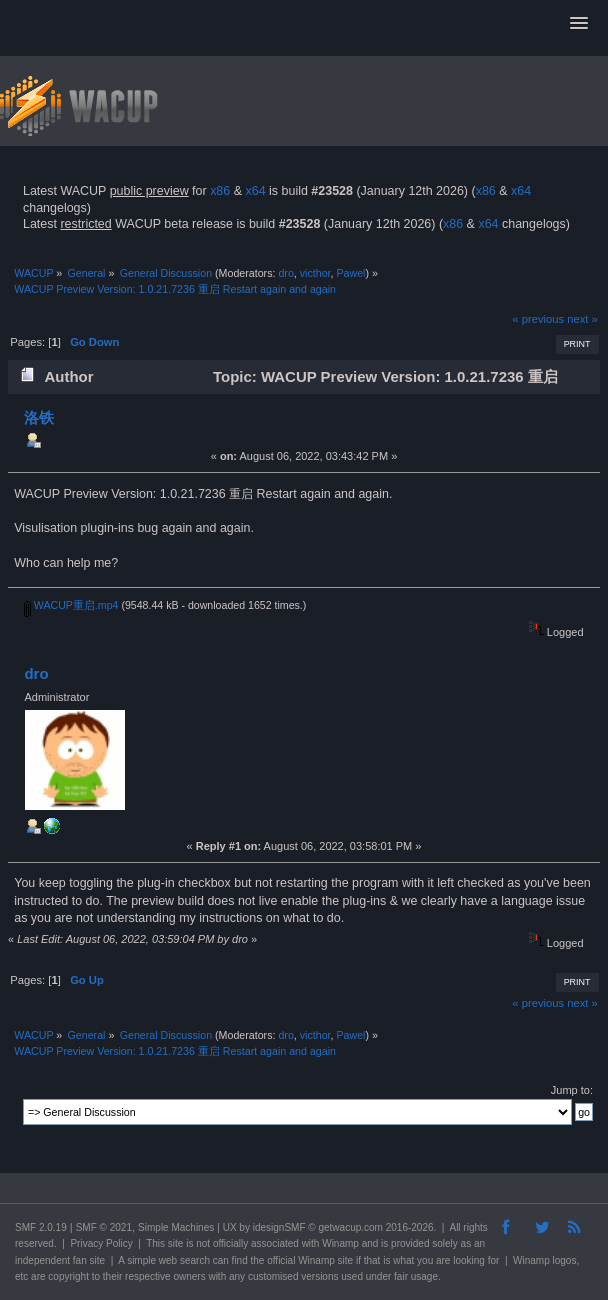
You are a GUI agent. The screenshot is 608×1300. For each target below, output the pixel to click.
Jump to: (572, 1090)
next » (582, 319)
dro (285, 273)
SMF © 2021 (104, 1227)
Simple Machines (176, 1227)
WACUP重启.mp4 (71, 605)
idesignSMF (279, 1227)
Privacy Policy (101, 1243)
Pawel (350, 273)
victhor (315, 273)
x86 (220, 191)
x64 (255, 191)
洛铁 (39, 417)
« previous (538, 319)
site (176, 1243)
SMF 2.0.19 (41, 1227)
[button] (579, 24)
